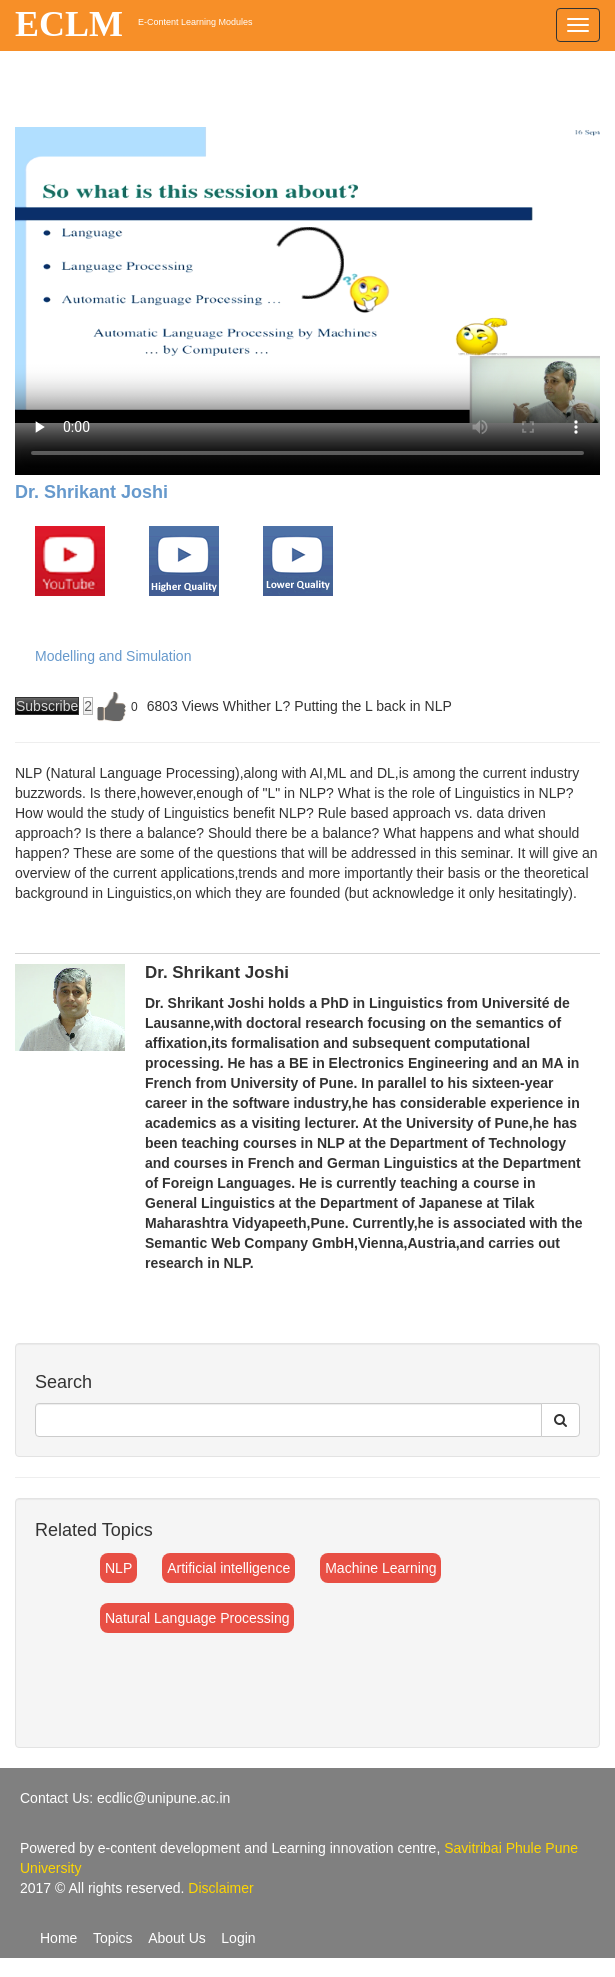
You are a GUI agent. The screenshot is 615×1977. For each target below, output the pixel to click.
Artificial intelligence (228, 1568)
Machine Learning (380, 1568)
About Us (177, 1938)
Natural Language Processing (197, 1618)
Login (238, 1938)
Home (58, 1938)
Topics (113, 1938)
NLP (118, 1568)
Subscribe (47, 706)
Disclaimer (220, 1888)
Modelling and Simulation (113, 656)
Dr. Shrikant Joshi (91, 492)
